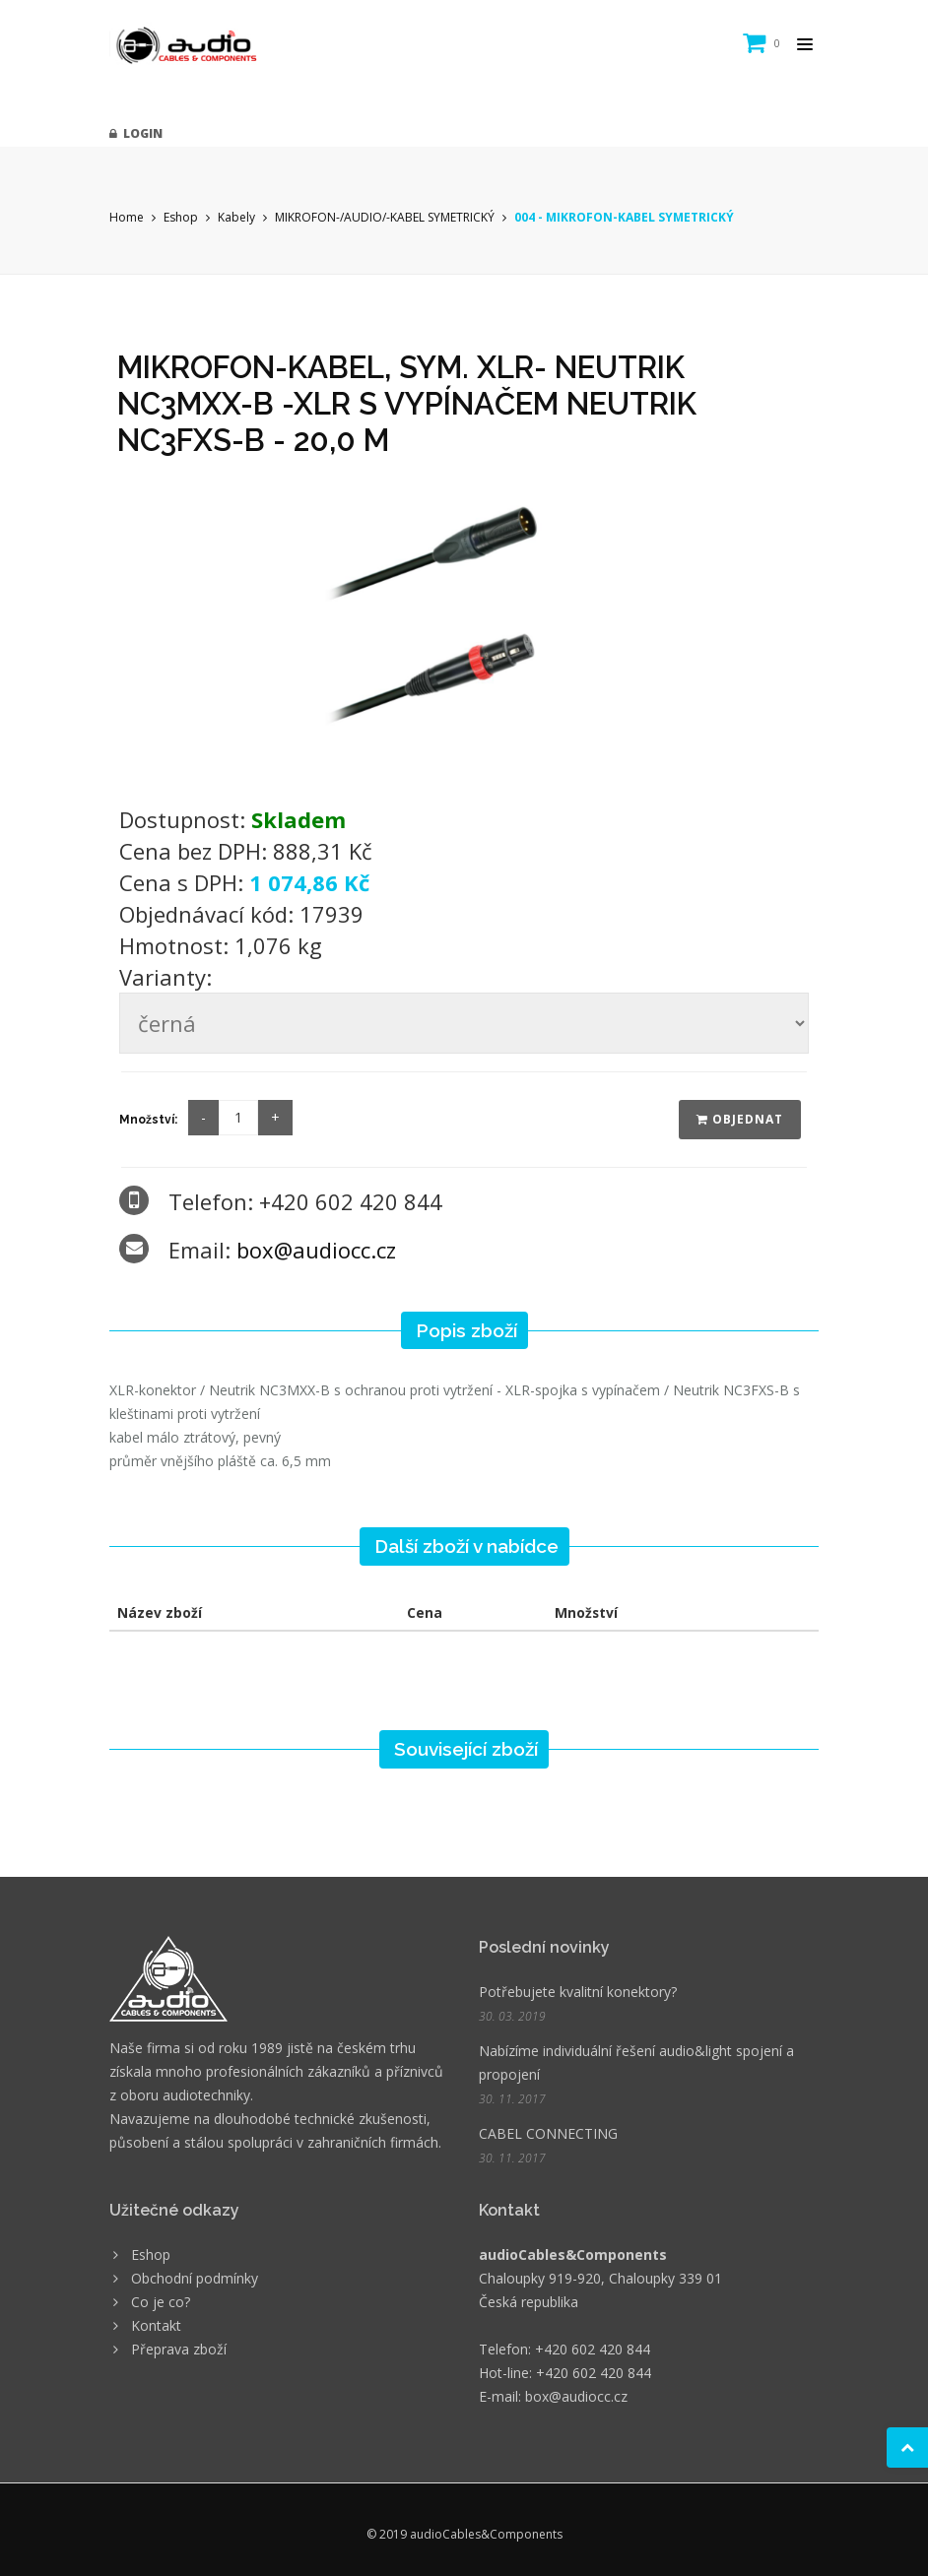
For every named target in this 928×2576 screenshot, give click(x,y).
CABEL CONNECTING (548, 2133)
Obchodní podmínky (194, 2278)
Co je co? (160, 2301)
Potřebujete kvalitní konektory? (578, 1991)
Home (126, 217)
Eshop (181, 217)
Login (136, 133)
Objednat (739, 1119)
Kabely (236, 217)
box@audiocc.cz (316, 1249)
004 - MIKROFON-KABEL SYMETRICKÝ (624, 217)
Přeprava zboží (179, 2349)
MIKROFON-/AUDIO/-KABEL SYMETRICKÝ (385, 217)
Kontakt (156, 2325)
